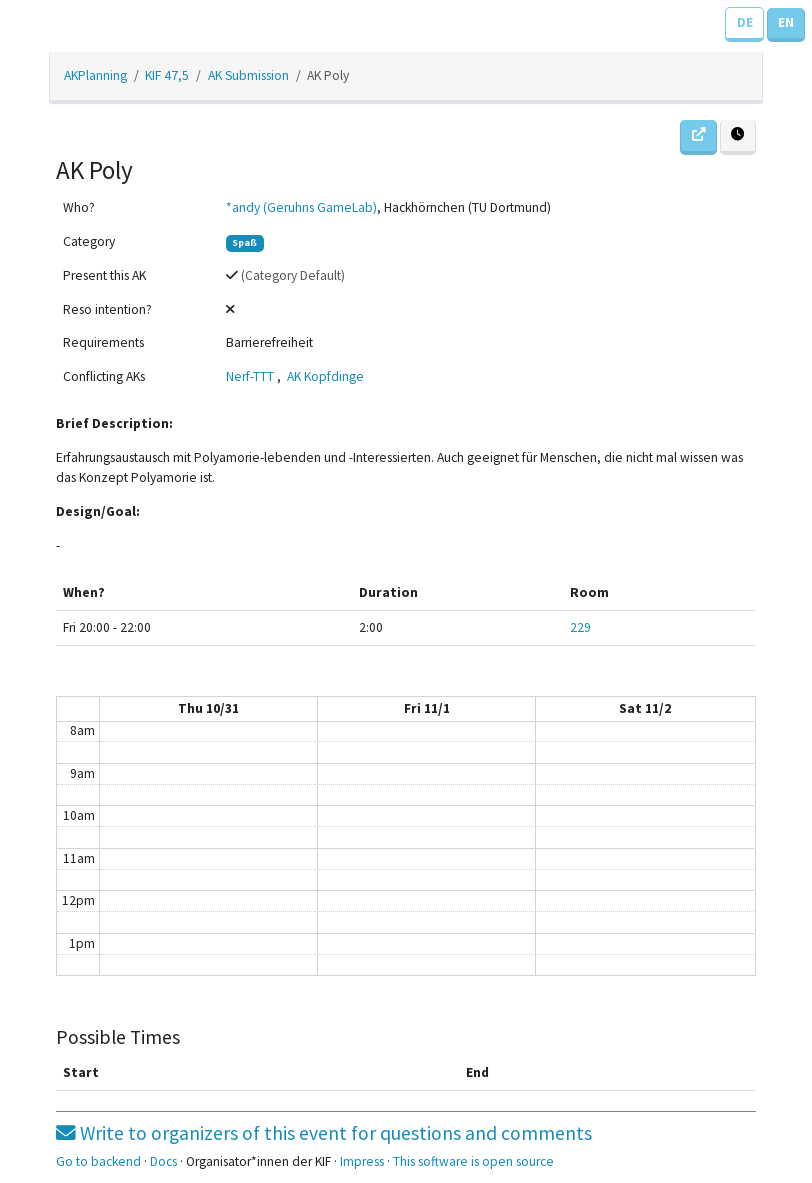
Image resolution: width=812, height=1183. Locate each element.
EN (786, 22)
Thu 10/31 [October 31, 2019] (208, 708)
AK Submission (248, 75)
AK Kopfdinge (325, 376)
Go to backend (98, 1161)
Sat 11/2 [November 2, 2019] (645, 708)
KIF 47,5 (167, 75)
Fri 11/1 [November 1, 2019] (427, 708)
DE (745, 22)
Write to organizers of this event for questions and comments (324, 1133)
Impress (362, 1161)
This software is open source (473, 1161)
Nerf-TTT (250, 376)
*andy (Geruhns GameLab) (301, 207)
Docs (163, 1161)
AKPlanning (95, 75)
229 (580, 627)
